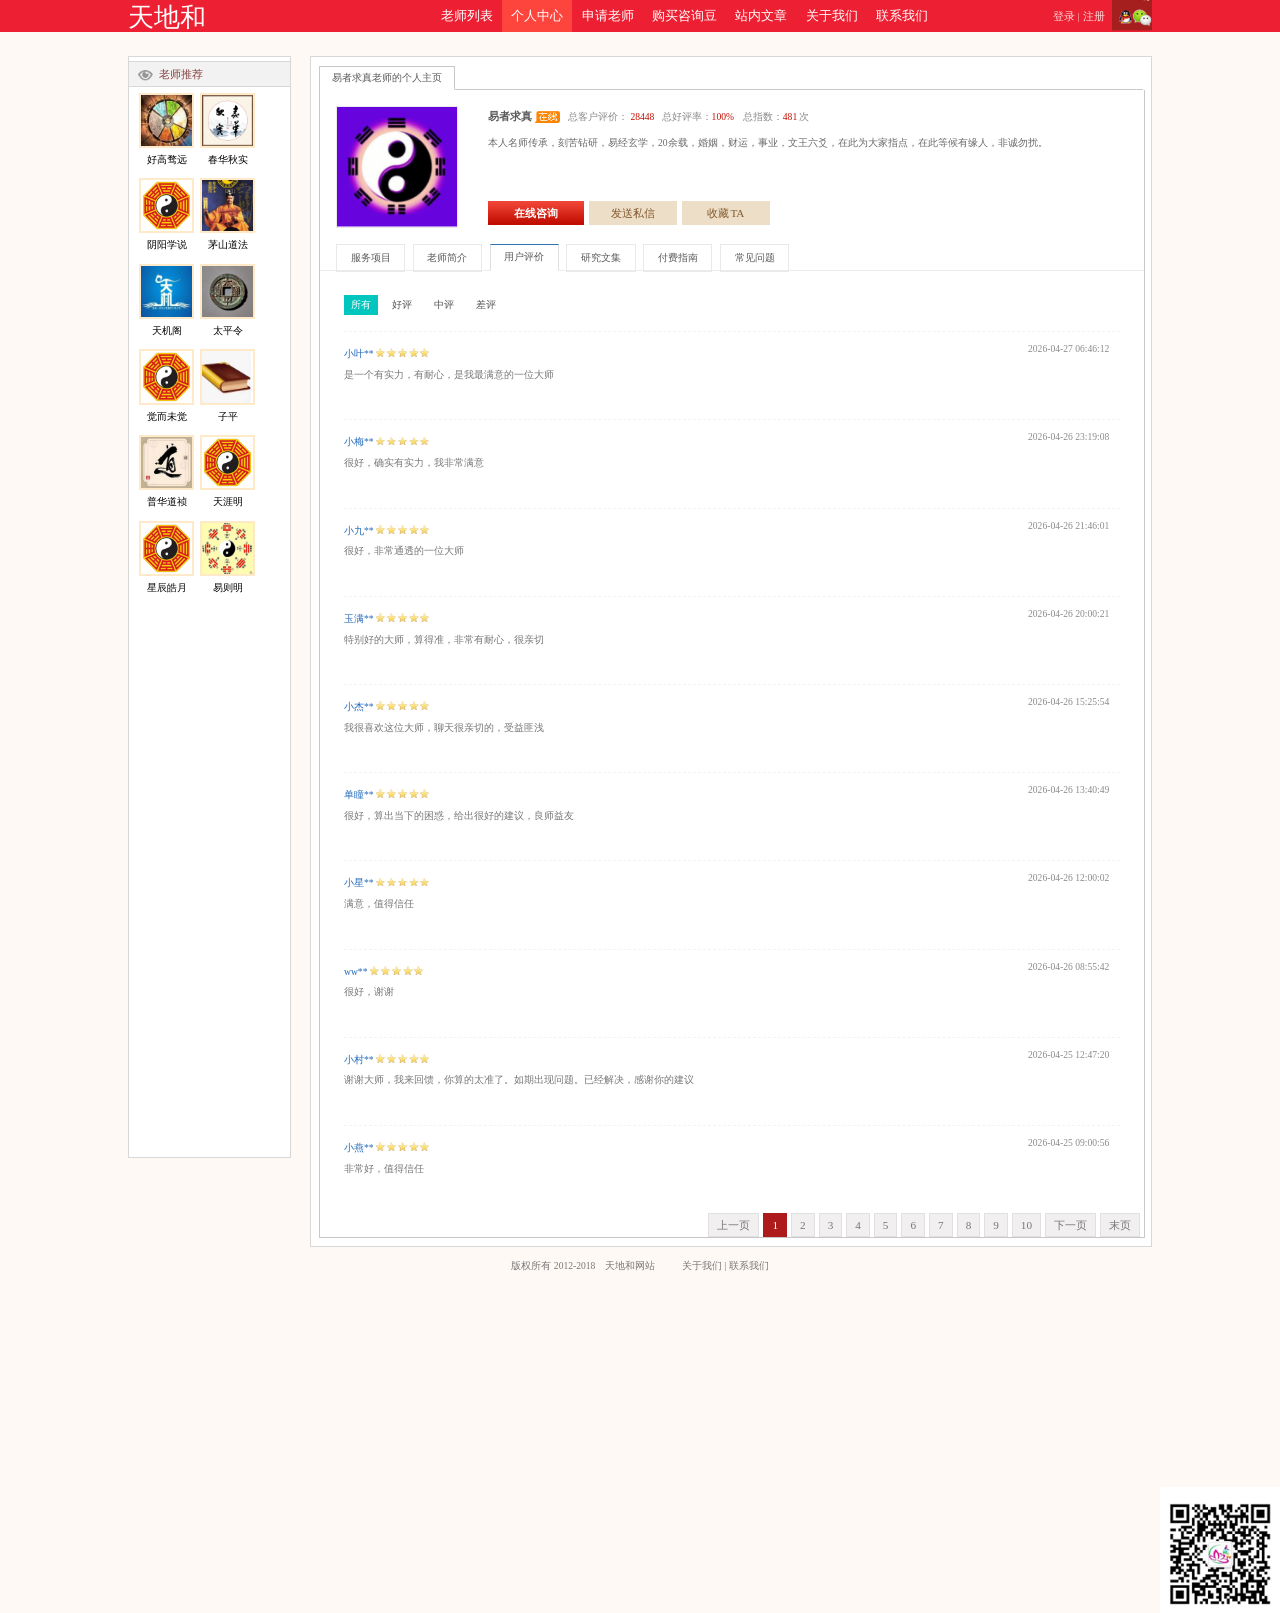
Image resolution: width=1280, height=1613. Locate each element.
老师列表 (467, 16)
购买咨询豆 (684, 16)
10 (1026, 1225)
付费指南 (678, 257)
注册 (1094, 16)
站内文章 (761, 16)
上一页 (733, 1225)
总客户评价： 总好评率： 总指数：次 (688, 116)
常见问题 (755, 257)
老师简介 (447, 257)
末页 (1120, 1225)
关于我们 (832, 16)
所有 (361, 304)
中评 (444, 304)
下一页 (1070, 1225)
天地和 (167, 17)
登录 (1064, 16)
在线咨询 (536, 213)
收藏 (726, 213)
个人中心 (537, 16)
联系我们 (902, 16)
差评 (486, 304)
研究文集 (601, 257)
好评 (402, 304)
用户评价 (524, 256)
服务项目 (371, 257)
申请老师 (608, 16)
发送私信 (633, 213)
